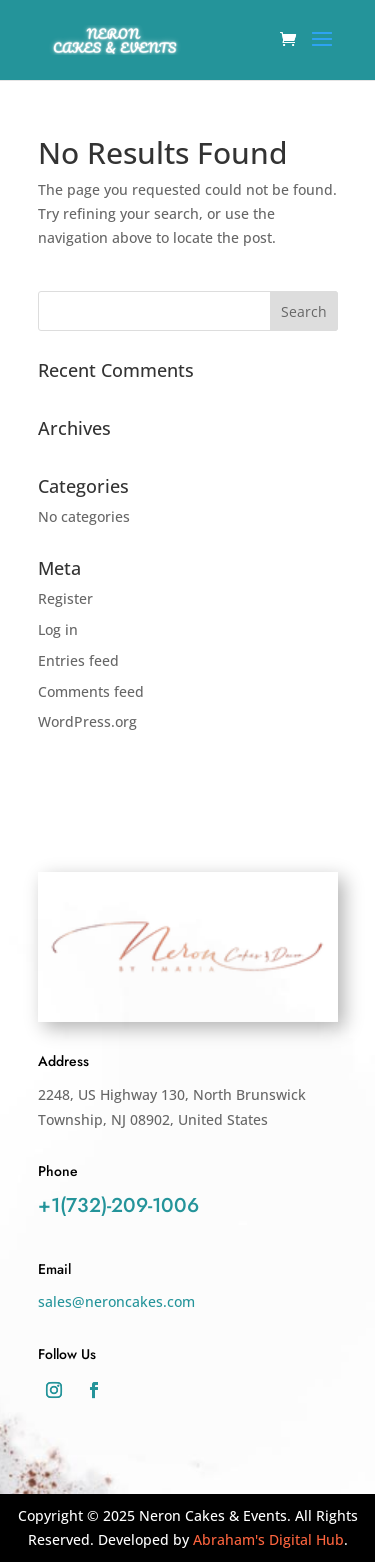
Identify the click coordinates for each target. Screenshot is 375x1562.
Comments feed (91, 691)
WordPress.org (87, 721)
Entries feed (78, 660)
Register (65, 598)
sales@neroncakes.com (116, 1301)
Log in (58, 629)
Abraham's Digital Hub (268, 1539)
